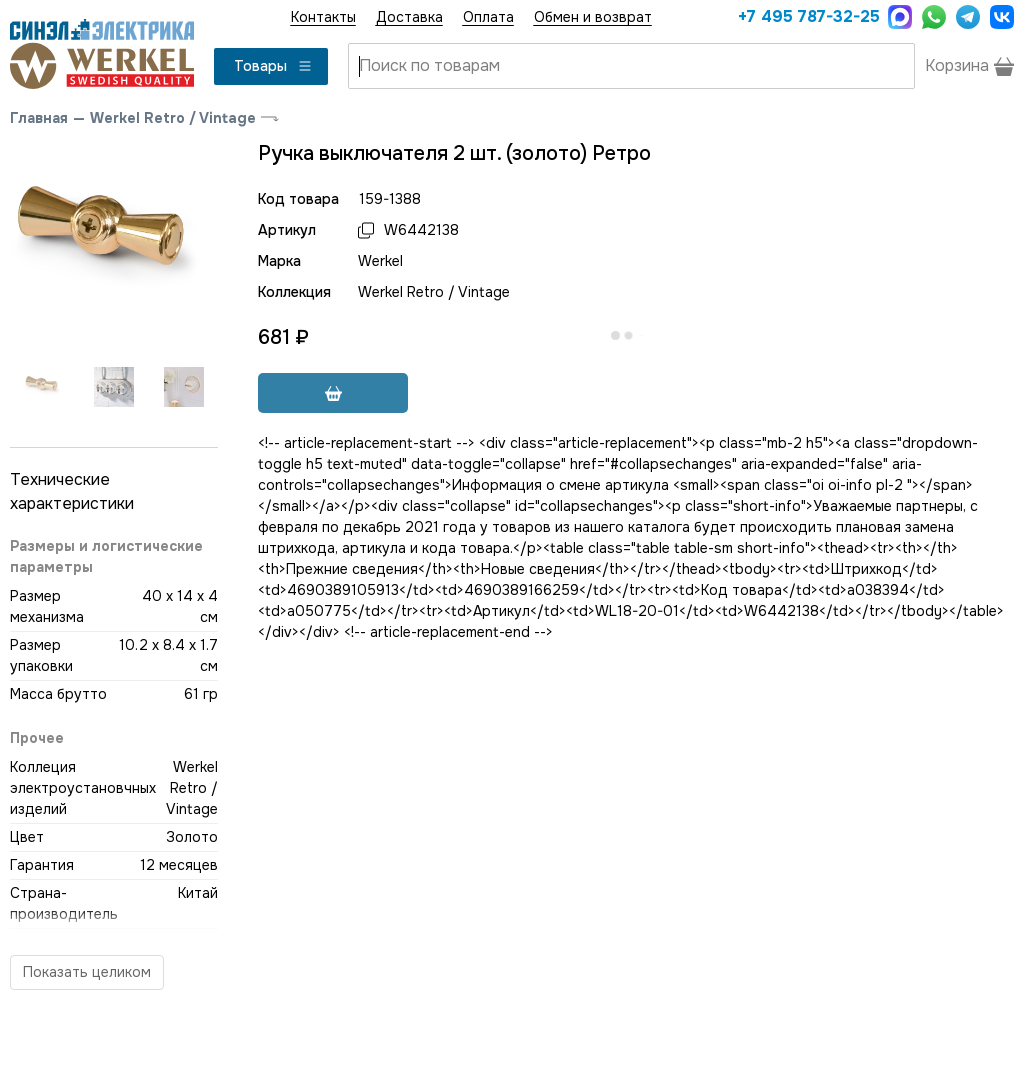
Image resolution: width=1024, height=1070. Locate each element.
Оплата (488, 17)
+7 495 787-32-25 (808, 16)
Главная (39, 118)
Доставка (409, 17)
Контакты (323, 17)
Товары (273, 66)
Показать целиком (87, 972)
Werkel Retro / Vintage (173, 118)
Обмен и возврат (593, 17)
